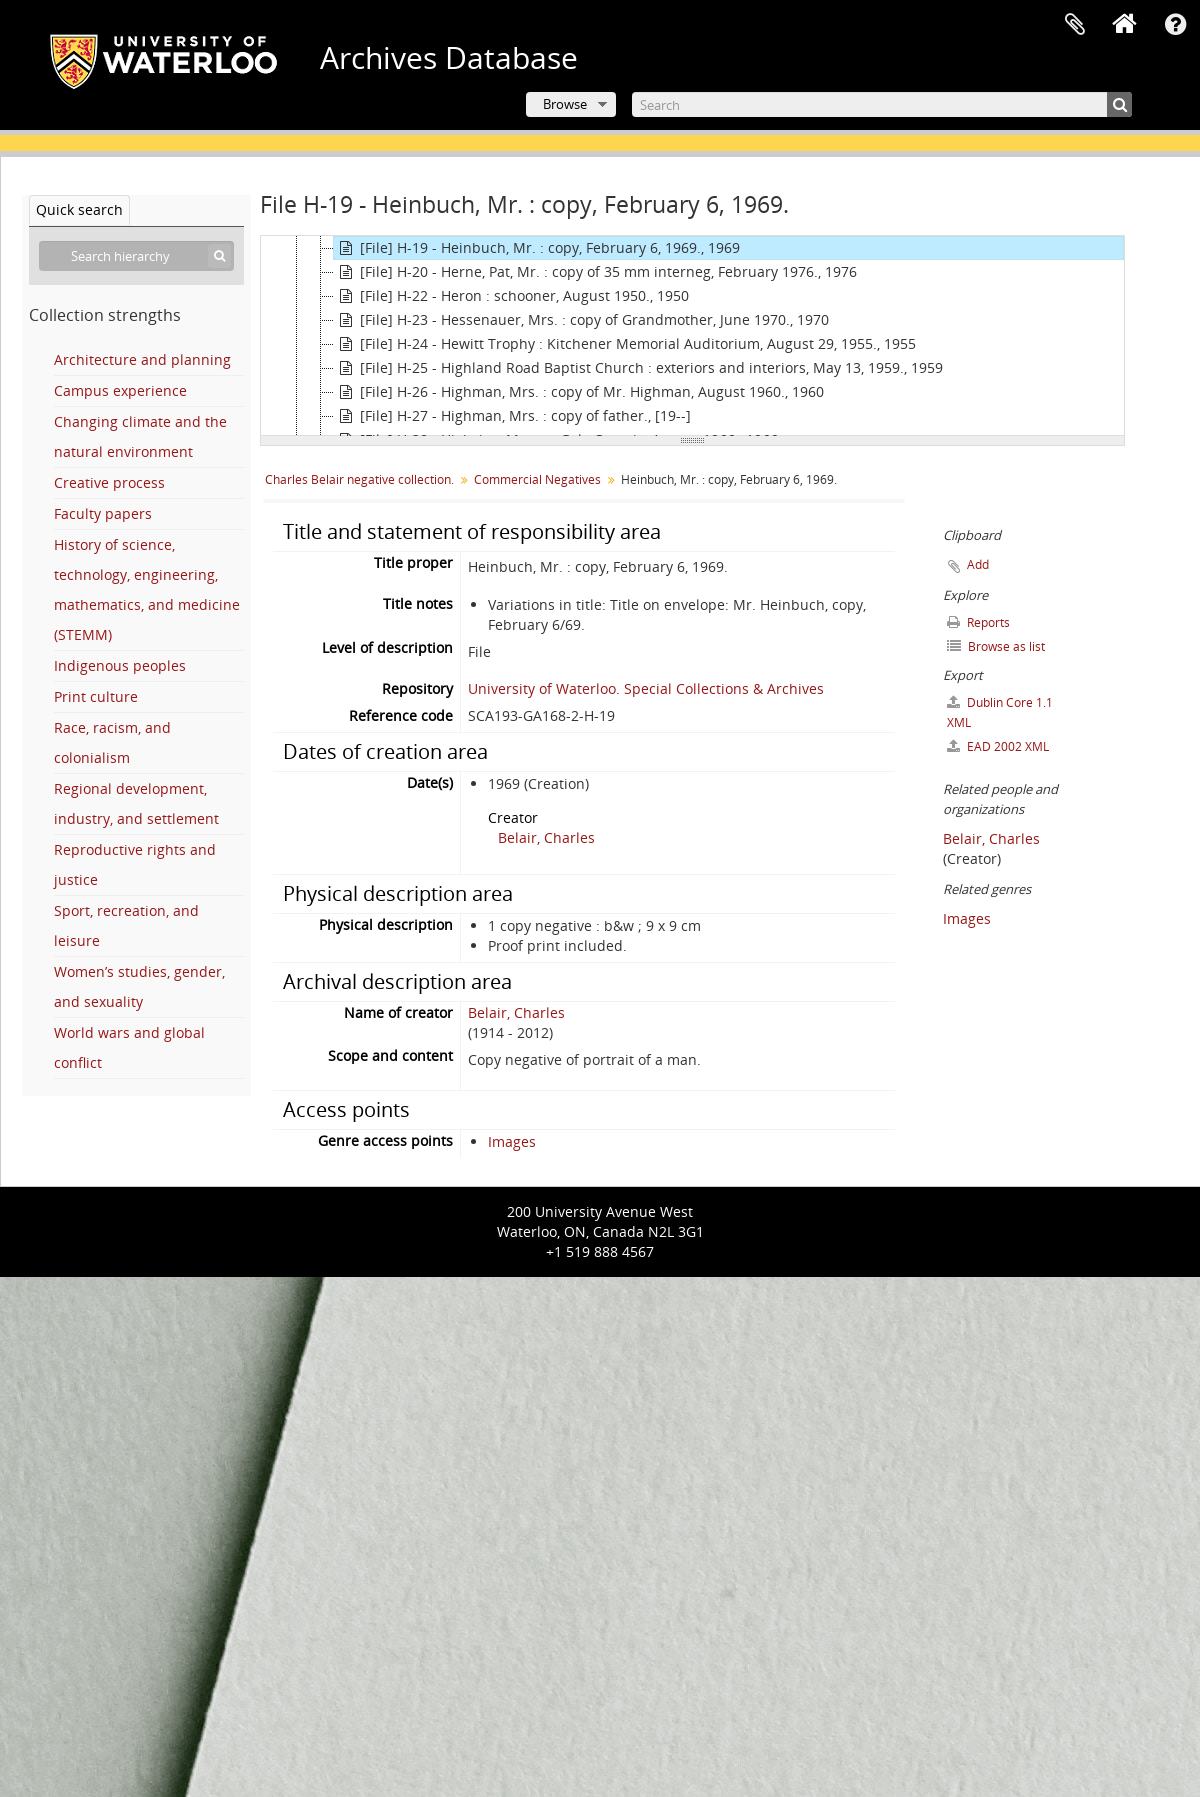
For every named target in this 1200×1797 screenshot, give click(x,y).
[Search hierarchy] (136, 256)
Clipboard (1075, 25)
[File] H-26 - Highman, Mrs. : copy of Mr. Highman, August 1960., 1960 (579, 392)
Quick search (79, 209)
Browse (565, 104)
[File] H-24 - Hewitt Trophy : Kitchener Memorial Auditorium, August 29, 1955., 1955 (625, 344)
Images (512, 1141)
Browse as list (996, 646)
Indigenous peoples (120, 665)
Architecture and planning (142, 359)
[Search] (882, 104)
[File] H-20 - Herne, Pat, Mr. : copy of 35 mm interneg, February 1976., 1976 (595, 272)
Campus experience (120, 390)
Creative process (109, 482)
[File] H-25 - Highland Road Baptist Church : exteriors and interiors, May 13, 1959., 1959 (638, 368)
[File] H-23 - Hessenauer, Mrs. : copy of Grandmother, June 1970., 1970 (581, 320)
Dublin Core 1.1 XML (1000, 712)
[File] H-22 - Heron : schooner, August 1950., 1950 (511, 296)
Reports (978, 622)
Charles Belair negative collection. (359, 479)
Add (978, 564)
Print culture (96, 696)
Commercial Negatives (537, 479)
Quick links (1175, 25)
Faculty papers (103, 513)
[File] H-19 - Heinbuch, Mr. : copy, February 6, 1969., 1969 (537, 248)
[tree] (692, 336)
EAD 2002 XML (998, 746)
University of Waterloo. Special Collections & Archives (646, 688)
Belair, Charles (546, 837)
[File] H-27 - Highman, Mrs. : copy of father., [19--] (512, 416)
